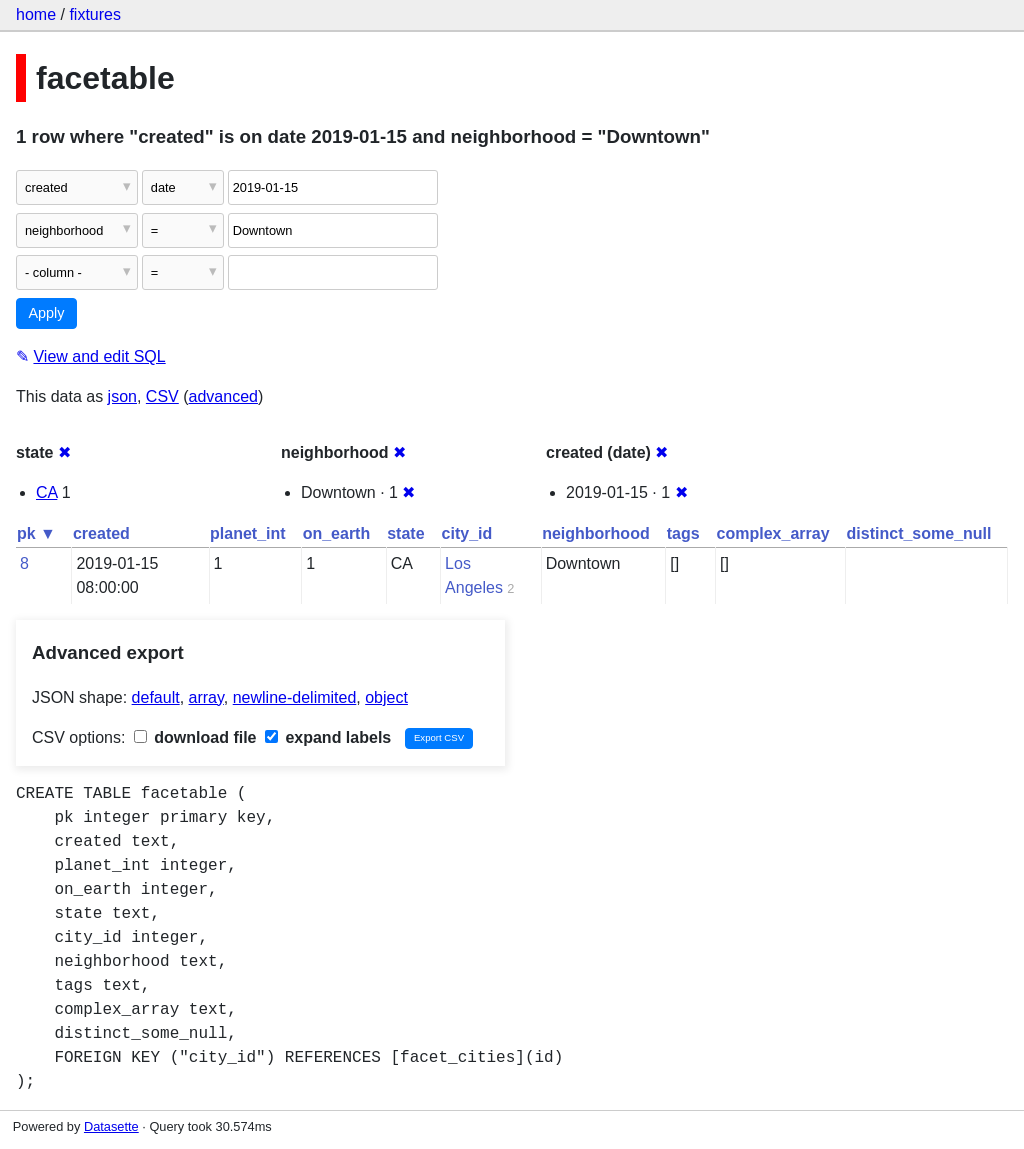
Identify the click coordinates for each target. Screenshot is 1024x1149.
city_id (467, 533)
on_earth (337, 533)
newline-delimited (295, 697)
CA (46, 492)
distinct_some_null (919, 533)
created (101, 533)
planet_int (248, 533)
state (405, 533)
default (156, 697)
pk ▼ (36, 533)
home (36, 14)
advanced (223, 396)
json (122, 396)
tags (683, 533)
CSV (162, 396)
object (386, 697)
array (206, 697)
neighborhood (596, 533)
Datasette (111, 1126)
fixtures (95, 14)
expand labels (328, 737)
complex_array (773, 533)
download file (195, 737)
